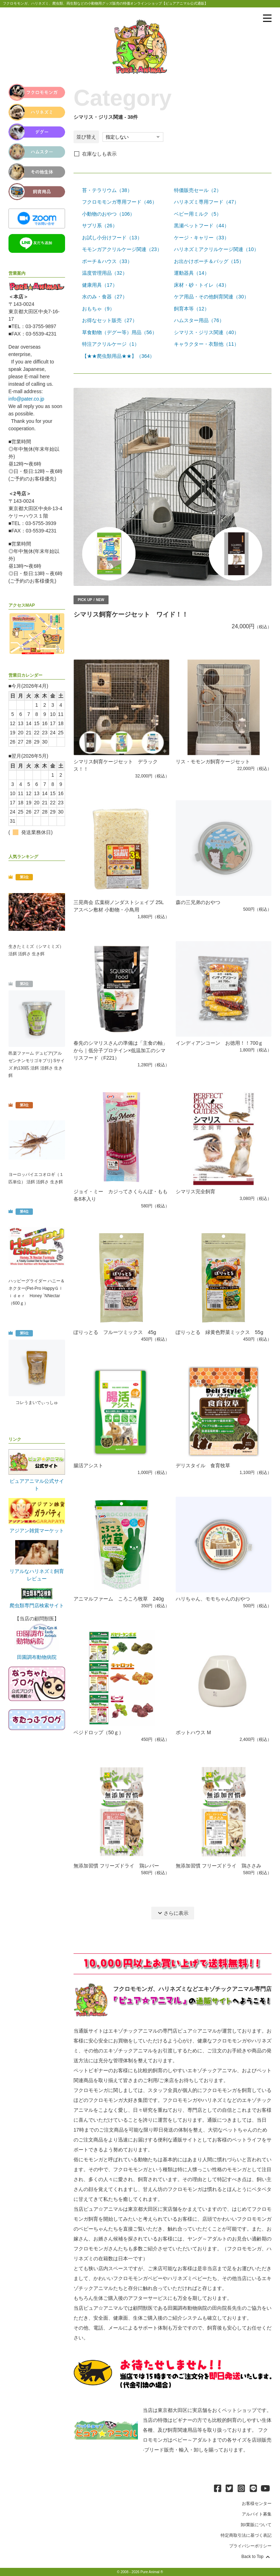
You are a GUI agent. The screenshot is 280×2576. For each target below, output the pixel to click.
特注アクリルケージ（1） (110, 344)
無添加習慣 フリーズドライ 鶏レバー (116, 1866)
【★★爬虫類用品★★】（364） (118, 356)
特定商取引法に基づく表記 (246, 2535)
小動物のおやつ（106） (108, 214)
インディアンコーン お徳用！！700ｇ (219, 1043)
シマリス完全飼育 (195, 1191)
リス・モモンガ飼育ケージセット (213, 761)
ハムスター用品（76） (199, 320)
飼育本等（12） (191, 308)
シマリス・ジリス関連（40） (206, 332)
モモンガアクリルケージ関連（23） (122, 249)
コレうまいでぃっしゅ (37, 1402)
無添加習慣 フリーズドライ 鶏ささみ (218, 1866)
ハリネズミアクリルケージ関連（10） (216, 249)
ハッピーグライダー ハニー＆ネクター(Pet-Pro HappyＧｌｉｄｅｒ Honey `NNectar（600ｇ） (36, 1292)
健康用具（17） (99, 285)
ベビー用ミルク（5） (197, 214)
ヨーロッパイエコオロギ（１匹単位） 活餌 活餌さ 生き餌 (36, 1178)
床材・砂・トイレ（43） (201, 285)
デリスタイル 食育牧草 (203, 1465)
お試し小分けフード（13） (112, 237)
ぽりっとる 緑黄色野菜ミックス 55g (219, 1332)
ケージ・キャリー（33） (201, 237)
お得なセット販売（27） (109, 320)
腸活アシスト (88, 1465)
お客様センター (257, 2503)
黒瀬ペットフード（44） (201, 225)
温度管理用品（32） (104, 273)
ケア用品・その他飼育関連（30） (211, 296)
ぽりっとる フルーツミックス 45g (115, 1332)
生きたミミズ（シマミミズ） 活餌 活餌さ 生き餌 (36, 950)
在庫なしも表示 (99, 154)
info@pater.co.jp (26, 399)
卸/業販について (256, 2524)
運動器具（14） (191, 273)
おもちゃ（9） (98, 308)
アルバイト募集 (257, 2514)
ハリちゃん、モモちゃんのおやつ (213, 1599)
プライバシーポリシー (250, 2545)
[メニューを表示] (267, 18)
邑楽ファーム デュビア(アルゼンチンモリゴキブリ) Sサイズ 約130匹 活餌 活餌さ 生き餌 (36, 1064)
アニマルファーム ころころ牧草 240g (119, 1599)
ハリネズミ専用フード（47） (206, 202)
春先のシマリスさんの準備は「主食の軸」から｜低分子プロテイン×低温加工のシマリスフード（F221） (121, 1050)
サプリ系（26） (99, 225)
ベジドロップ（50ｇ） (99, 1732)
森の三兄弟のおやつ (198, 902)
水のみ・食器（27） (104, 296)
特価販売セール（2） (197, 190)
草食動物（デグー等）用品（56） (119, 332)
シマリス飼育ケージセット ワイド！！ (131, 614)
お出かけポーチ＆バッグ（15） (209, 261)
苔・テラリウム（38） (107, 190)
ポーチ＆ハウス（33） (107, 261)
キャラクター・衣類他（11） (206, 344)
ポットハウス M (193, 1732)
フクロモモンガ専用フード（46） (119, 202)
